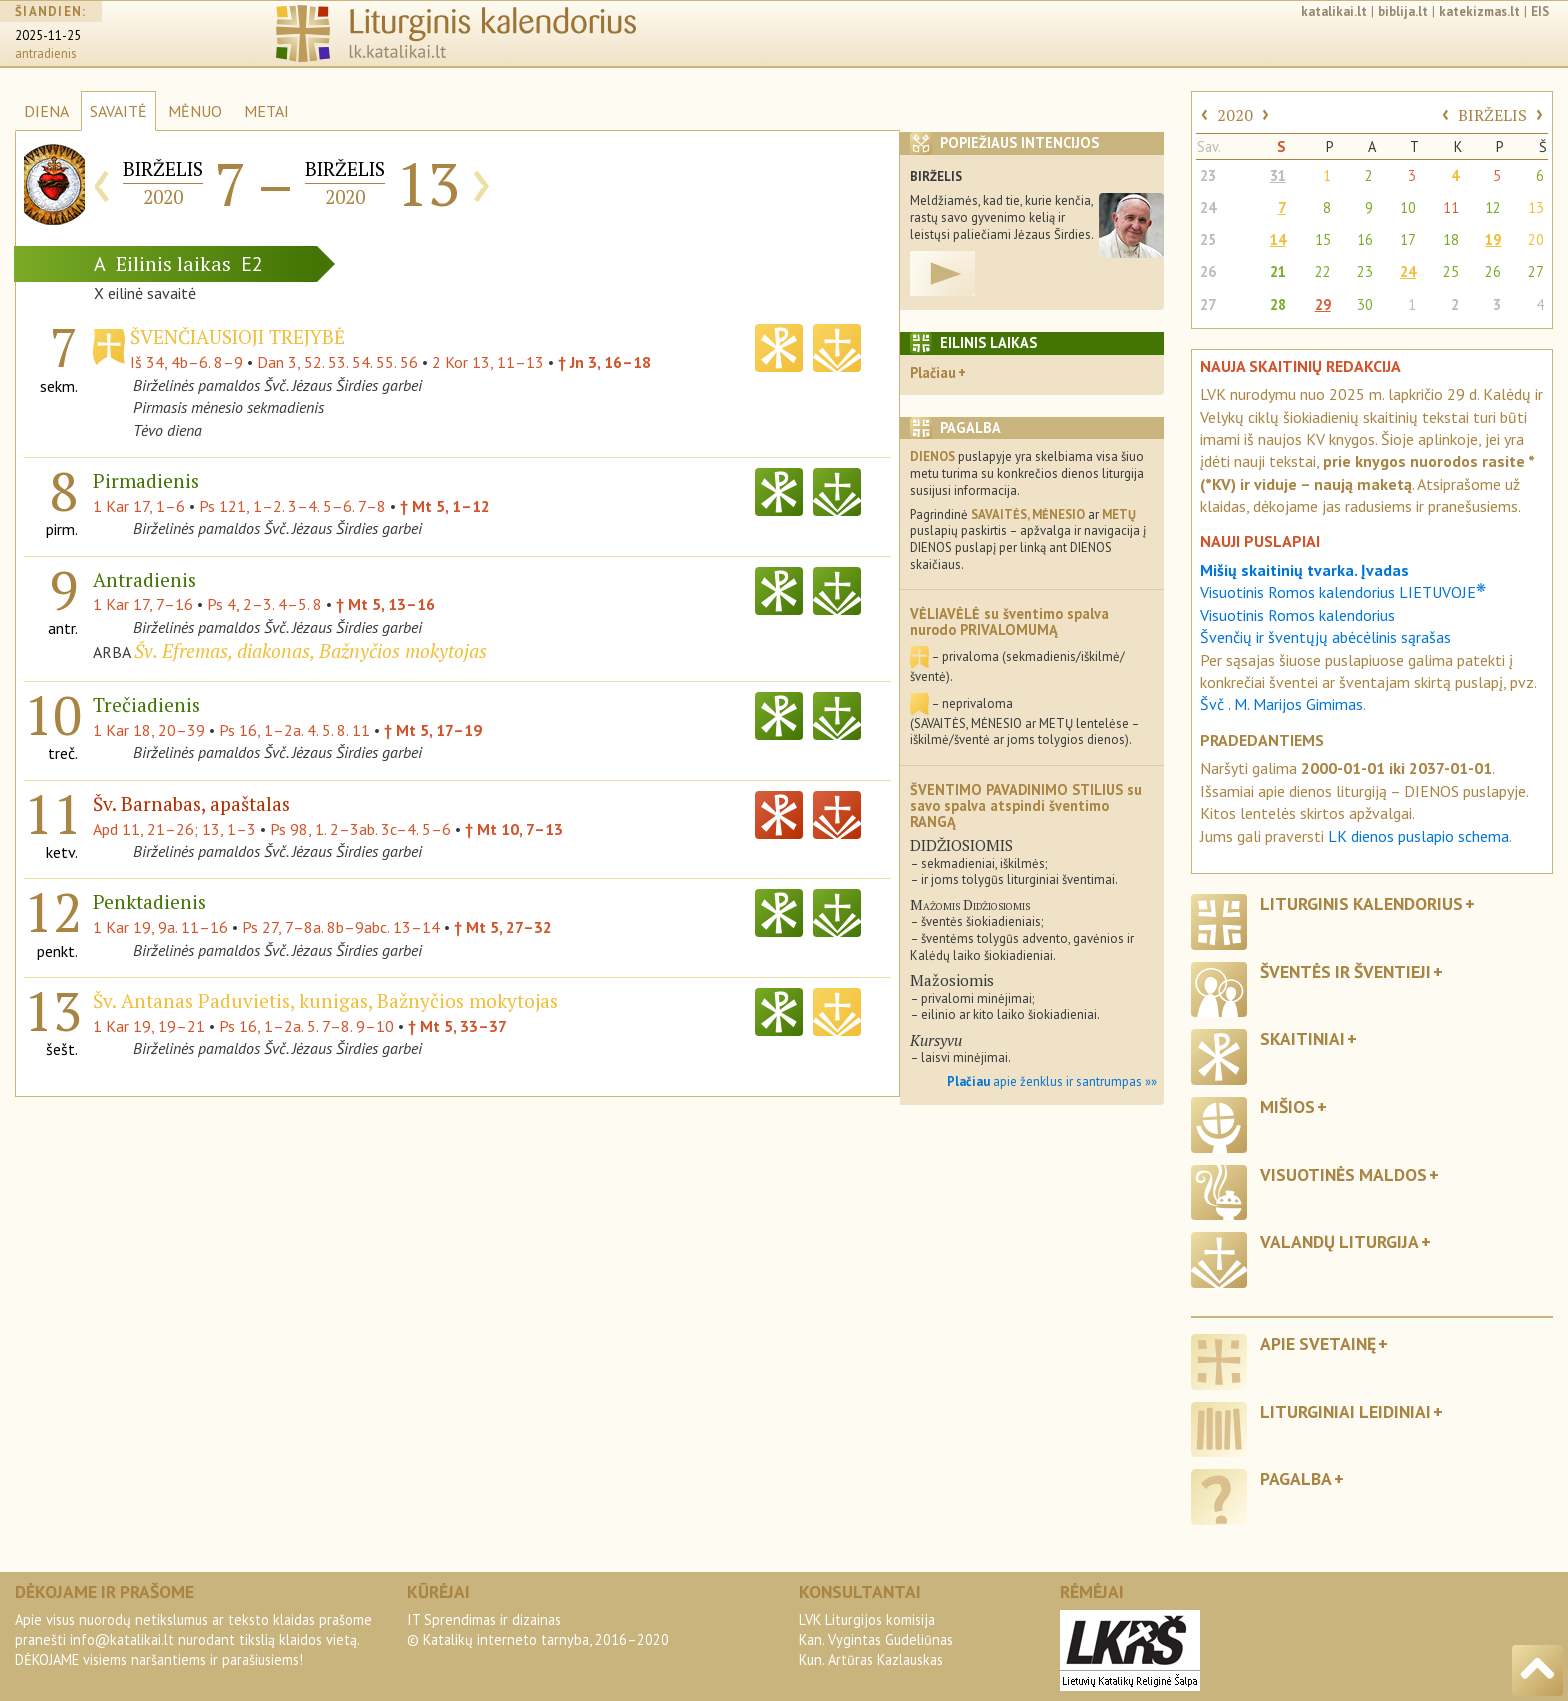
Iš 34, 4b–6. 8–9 (186, 362)
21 (1278, 271)
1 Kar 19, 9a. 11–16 (160, 927)
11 (1451, 207)
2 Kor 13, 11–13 (488, 362)
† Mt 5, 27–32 (503, 927)
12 (1493, 207)
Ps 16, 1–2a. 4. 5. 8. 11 (294, 730)
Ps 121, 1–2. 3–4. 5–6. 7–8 (292, 506)
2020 (1235, 115)
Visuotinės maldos (1343, 1174)
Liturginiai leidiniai (1345, 1411)
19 (1493, 239)
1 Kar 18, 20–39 (149, 730)
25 (1208, 239)
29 (1323, 304)
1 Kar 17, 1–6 (139, 506)
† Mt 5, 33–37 (457, 1026)
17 (1408, 239)
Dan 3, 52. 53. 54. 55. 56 (337, 362)
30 (1365, 304)
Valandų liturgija (1339, 1241)
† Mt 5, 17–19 (433, 730)
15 (1323, 239)
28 (1278, 304)
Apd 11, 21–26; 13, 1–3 (174, 829)
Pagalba (1296, 1478)
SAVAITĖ (118, 111)
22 (1323, 271)
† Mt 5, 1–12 (445, 506)
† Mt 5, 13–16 (385, 604)
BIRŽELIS (1492, 115)
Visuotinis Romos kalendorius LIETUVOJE (1343, 592)
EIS (1540, 11)
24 (1208, 207)
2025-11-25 (48, 35)
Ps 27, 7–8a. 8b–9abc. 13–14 (341, 927)
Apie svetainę (1318, 1343)
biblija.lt (1403, 11)
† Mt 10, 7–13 (514, 829)
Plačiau (933, 372)
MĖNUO (195, 111)
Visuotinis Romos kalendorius (1297, 615)
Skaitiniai (1302, 1038)
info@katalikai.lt (122, 1639)
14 (1278, 239)
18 (1451, 239)
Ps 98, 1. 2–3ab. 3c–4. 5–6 (360, 829)
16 (1365, 239)
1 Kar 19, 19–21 (149, 1026)
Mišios (1287, 1106)
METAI (266, 111)
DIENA (46, 111)
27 (1536, 271)
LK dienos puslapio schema (1418, 836)
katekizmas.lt (1479, 11)
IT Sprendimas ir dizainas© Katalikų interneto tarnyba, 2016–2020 (538, 1629)
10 (1408, 207)
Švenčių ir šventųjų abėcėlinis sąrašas (1325, 637)
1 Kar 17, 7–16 (143, 604)
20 (1536, 239)
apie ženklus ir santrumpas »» (1052, 1081)
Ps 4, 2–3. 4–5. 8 (264, 604)
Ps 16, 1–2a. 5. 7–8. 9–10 (306, 1026)
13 (1536, 207)
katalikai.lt (1334, 11)
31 (1278, 175)
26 (1208, 271)
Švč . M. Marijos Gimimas (1281, 704)
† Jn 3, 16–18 (604, 362)
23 (1208, 175)
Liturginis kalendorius (1361, 903)
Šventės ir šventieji (1345, 971)
